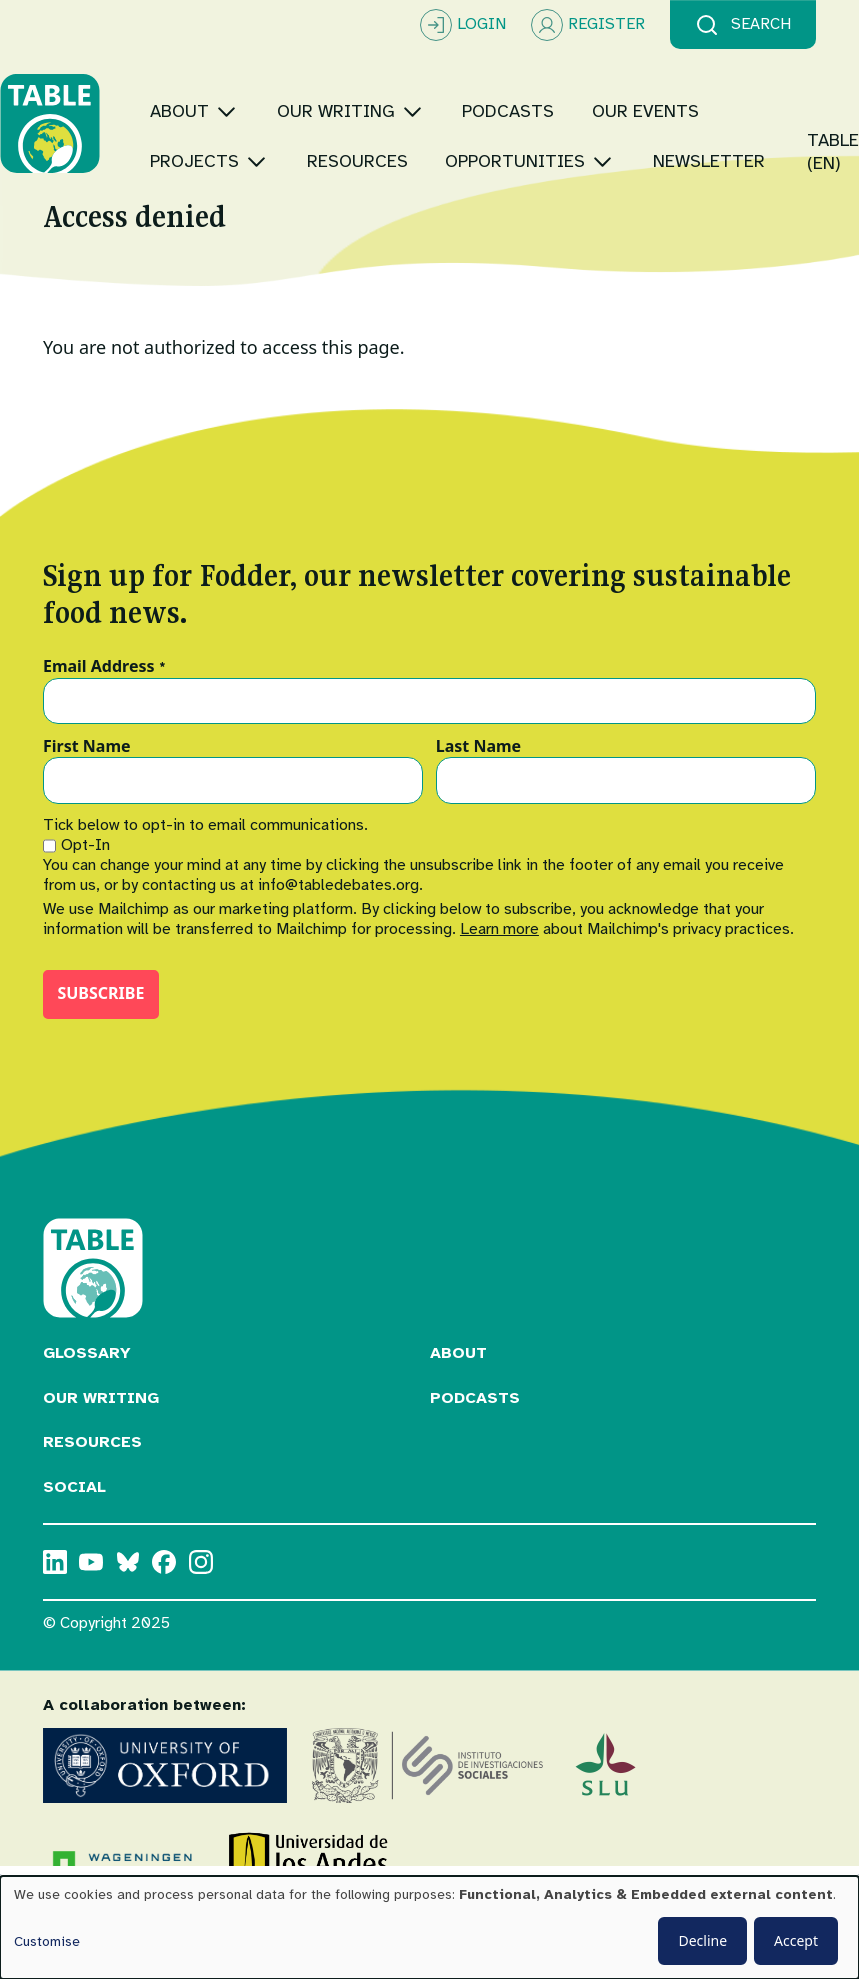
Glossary (87, 1403)
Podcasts (475, 1448)
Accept (796, 1940)
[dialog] (429, 1927)
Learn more (499, 979)
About (458, 1403)
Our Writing (101, 1448)
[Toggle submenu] (269, 86)
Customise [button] (47, 1941)
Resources (92, 1492)
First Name (87, 797)
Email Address (104, 717)
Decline (702, 1940)
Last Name (478, 797)
